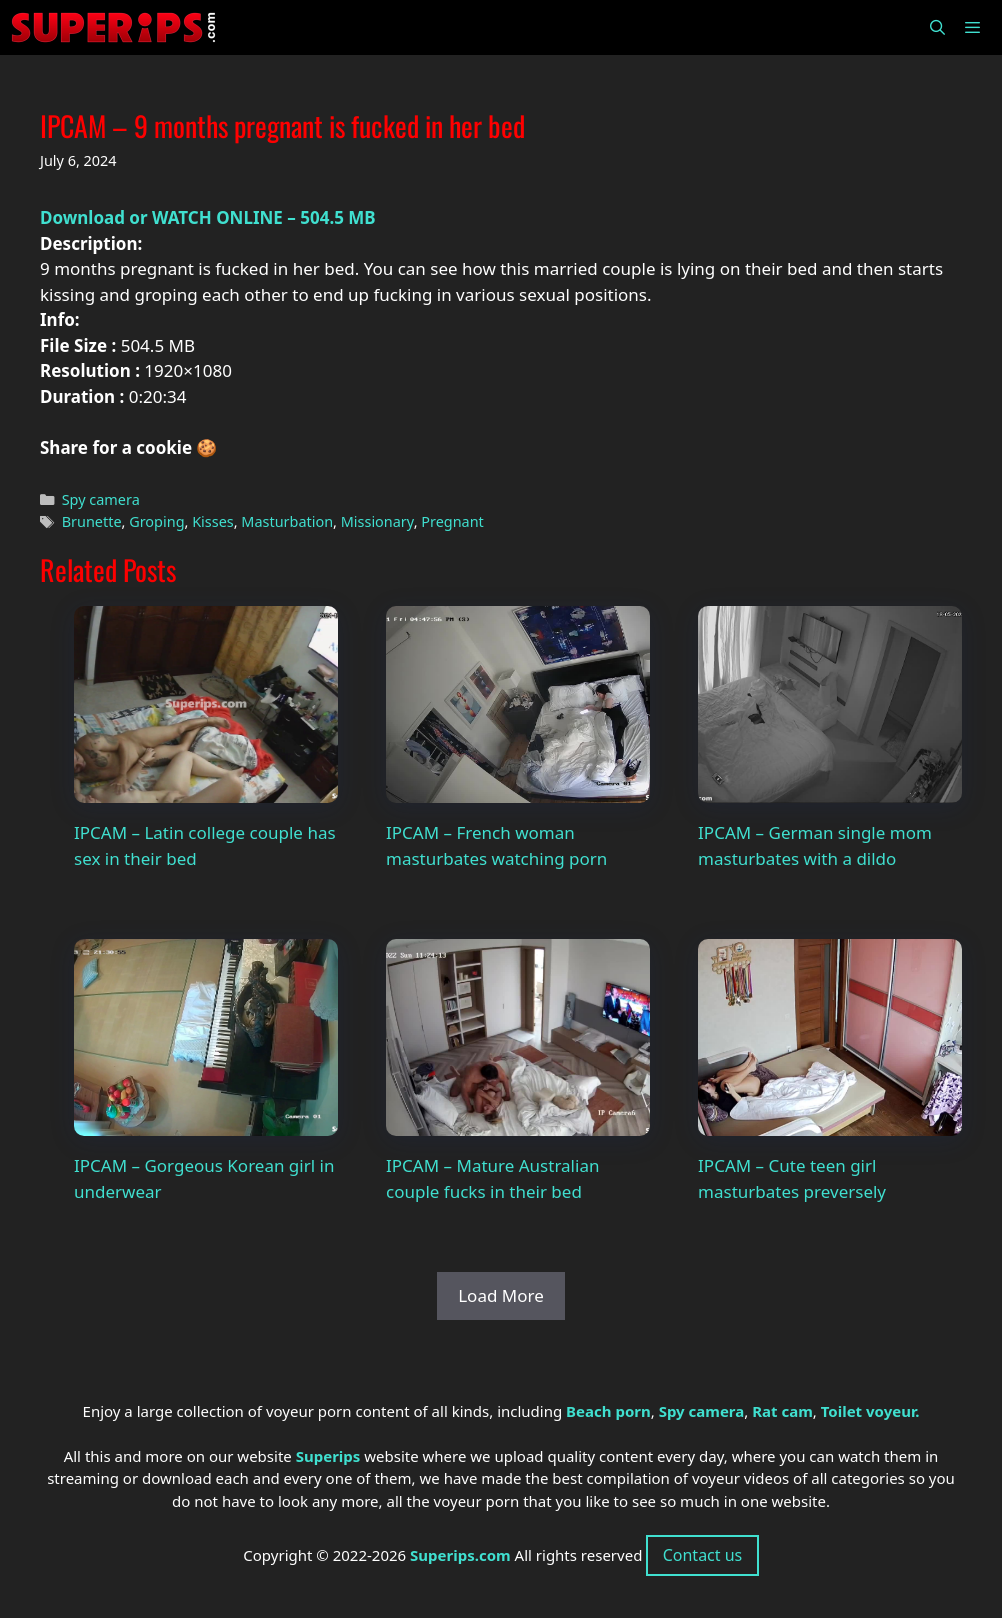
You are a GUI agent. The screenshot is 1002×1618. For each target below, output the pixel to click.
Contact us (703, 1555)
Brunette (92, 521)
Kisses (213, 521)
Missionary (377, 521)
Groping (156, 521)
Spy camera (101, 499)
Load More (501, 1295)
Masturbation (287, 521)
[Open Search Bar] (936, 27)
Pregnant (452, 521)
